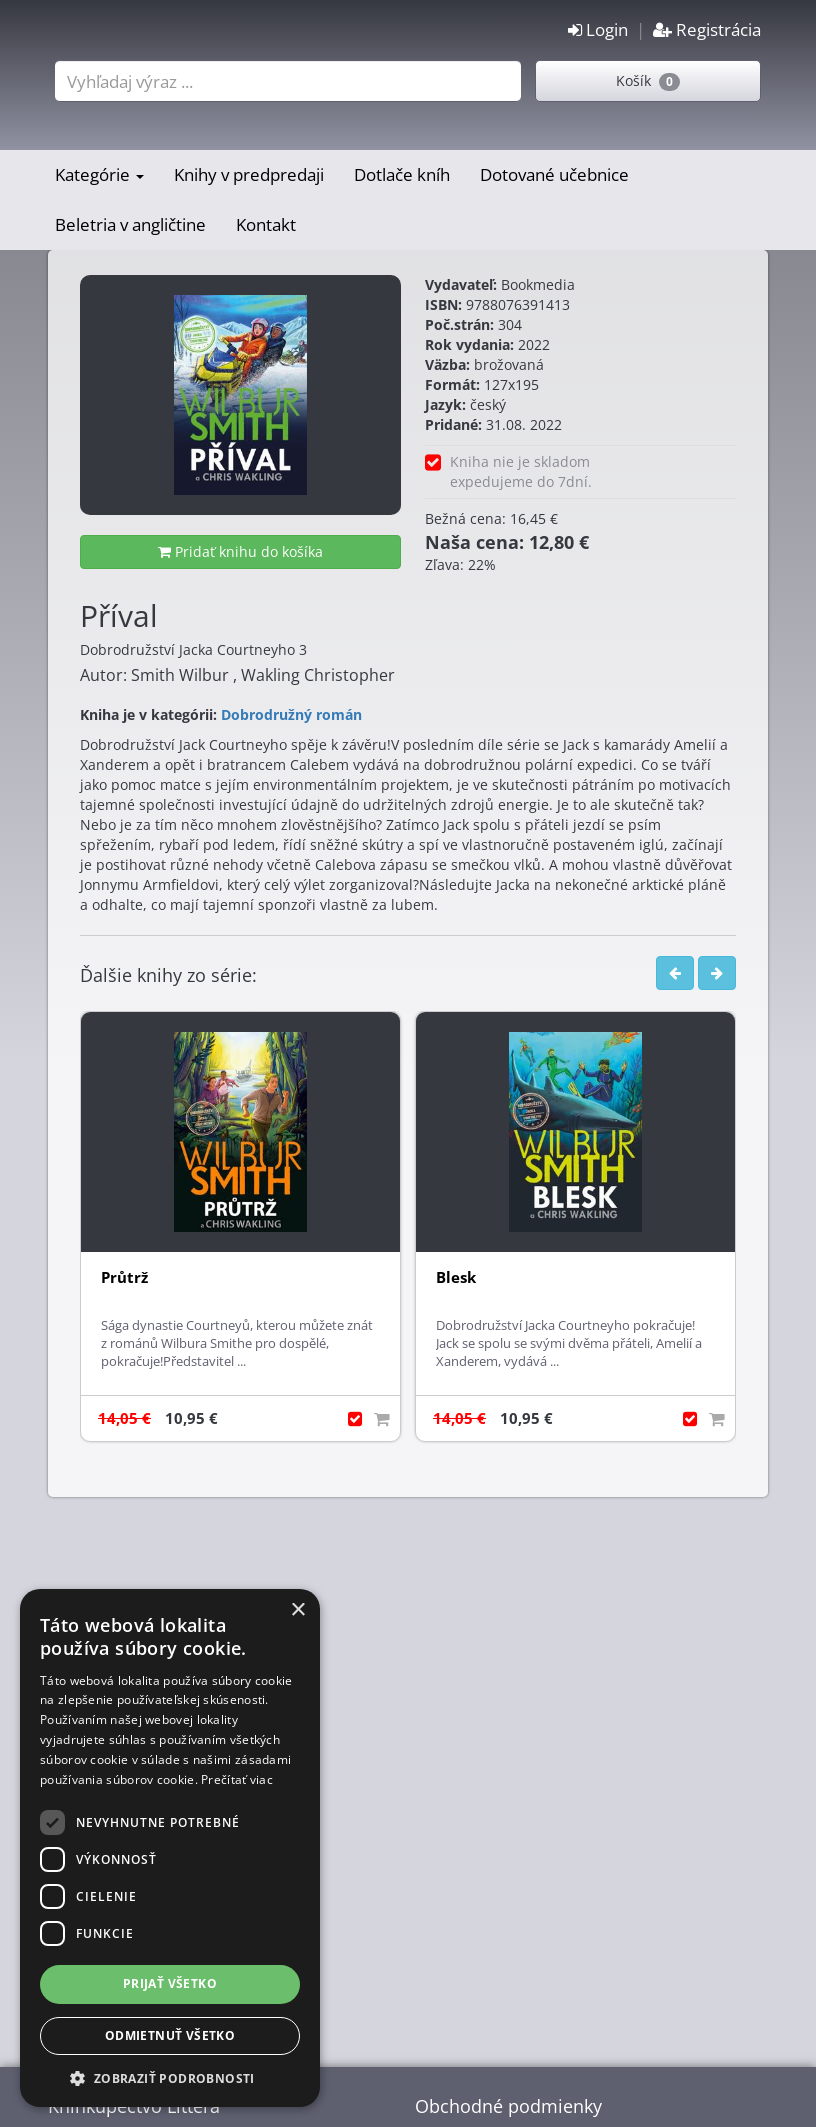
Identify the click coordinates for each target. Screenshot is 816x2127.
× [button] (297, 1610)
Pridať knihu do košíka (240, 551)
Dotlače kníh (402, 174)
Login (598, 29)
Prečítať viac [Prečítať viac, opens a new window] (237, 1779)
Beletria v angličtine (130, 224)
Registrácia (707, 29)
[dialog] (170, 1848)
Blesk (456, 1277)
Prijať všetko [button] (170, 1983)
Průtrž (124, 1277)
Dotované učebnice (554, 174)
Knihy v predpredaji (249, 174)
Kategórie (99, 174)
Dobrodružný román (291, 714)
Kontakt (266, 224)
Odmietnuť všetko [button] (170, 2035)
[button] (170, 2077)
